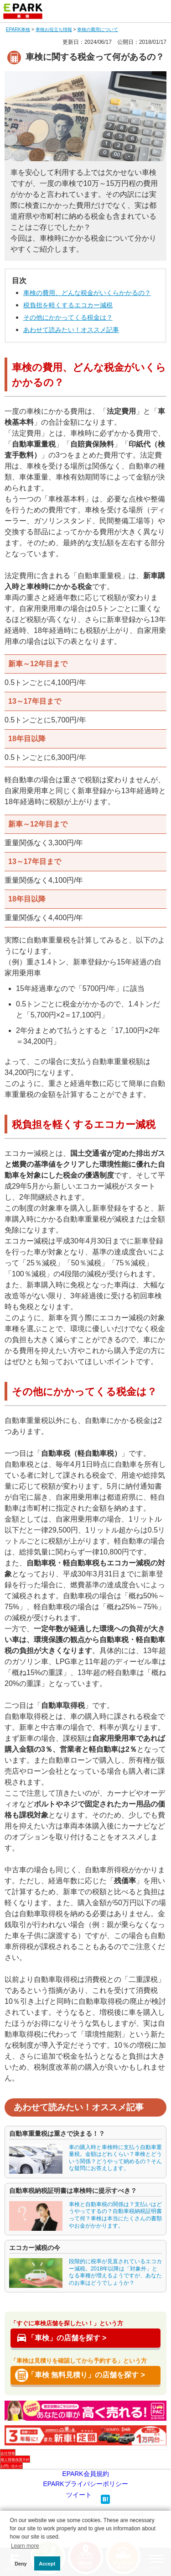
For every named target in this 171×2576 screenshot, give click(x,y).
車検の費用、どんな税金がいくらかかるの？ (87, 292)
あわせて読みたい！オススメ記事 (71, 329)
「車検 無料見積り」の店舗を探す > (86, 2375)
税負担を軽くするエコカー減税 (68, 305)
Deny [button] (20, 2563)
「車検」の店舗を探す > (67, 2338)
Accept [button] (47, 2563)
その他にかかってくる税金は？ (68, 317)
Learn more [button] (25, 2546)
